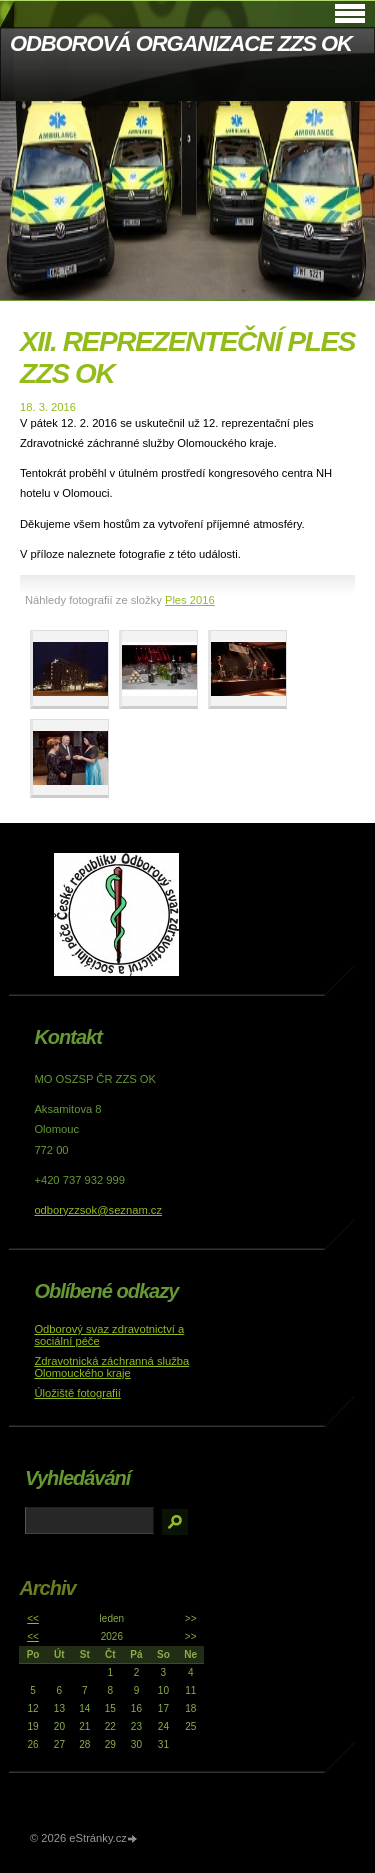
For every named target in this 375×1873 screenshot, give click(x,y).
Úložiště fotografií (77, 1393)
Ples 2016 (190, 600)
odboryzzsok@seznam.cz (98, 1210)
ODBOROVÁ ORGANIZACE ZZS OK (181, 43)
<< (33, 1618)
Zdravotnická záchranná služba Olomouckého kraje (111, 1367)
